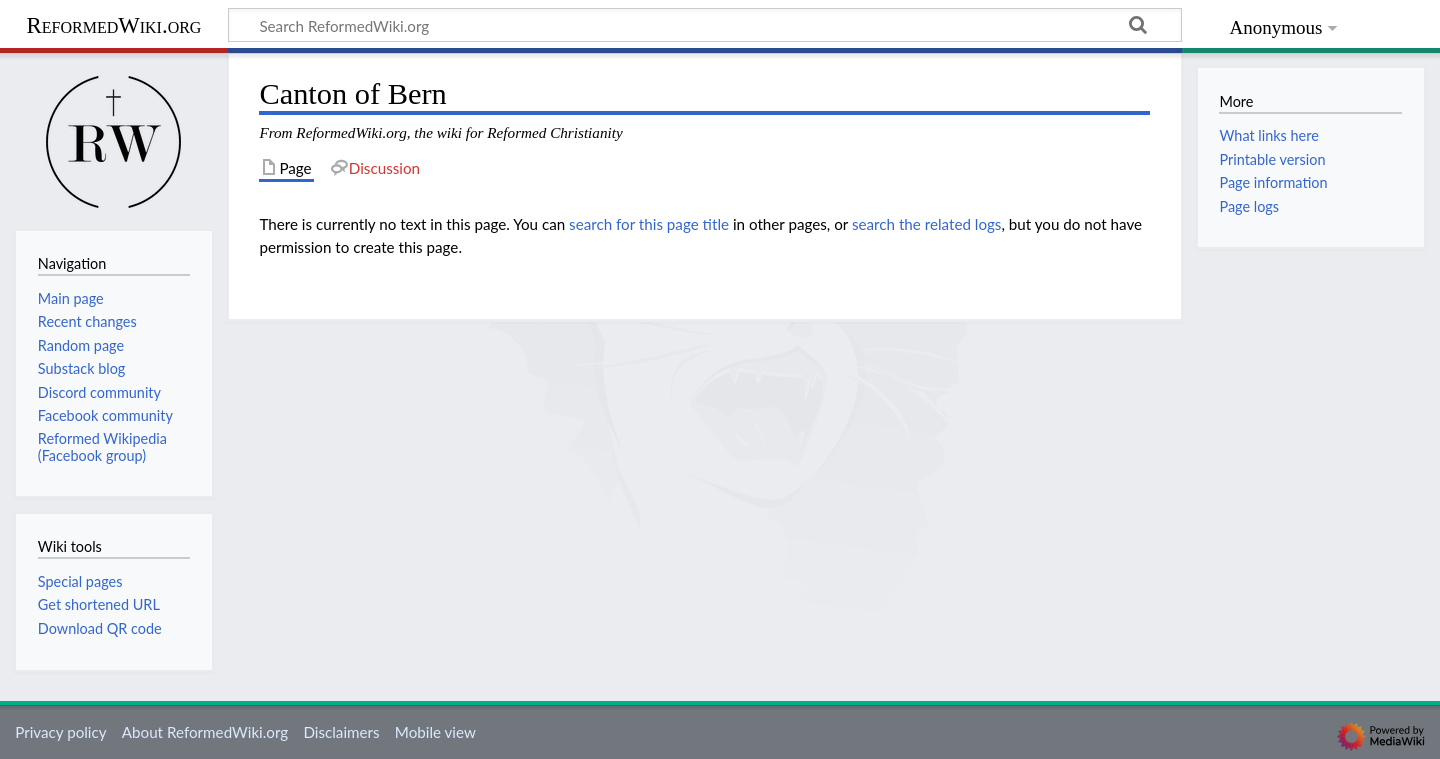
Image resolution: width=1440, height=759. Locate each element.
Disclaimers (341, 732)
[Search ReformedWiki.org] (705, 25)
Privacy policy (60, 732)
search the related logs (927, 224)
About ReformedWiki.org (205, 732)
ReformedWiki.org (114, 25)
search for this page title (649, 224)
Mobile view (435, 732)
